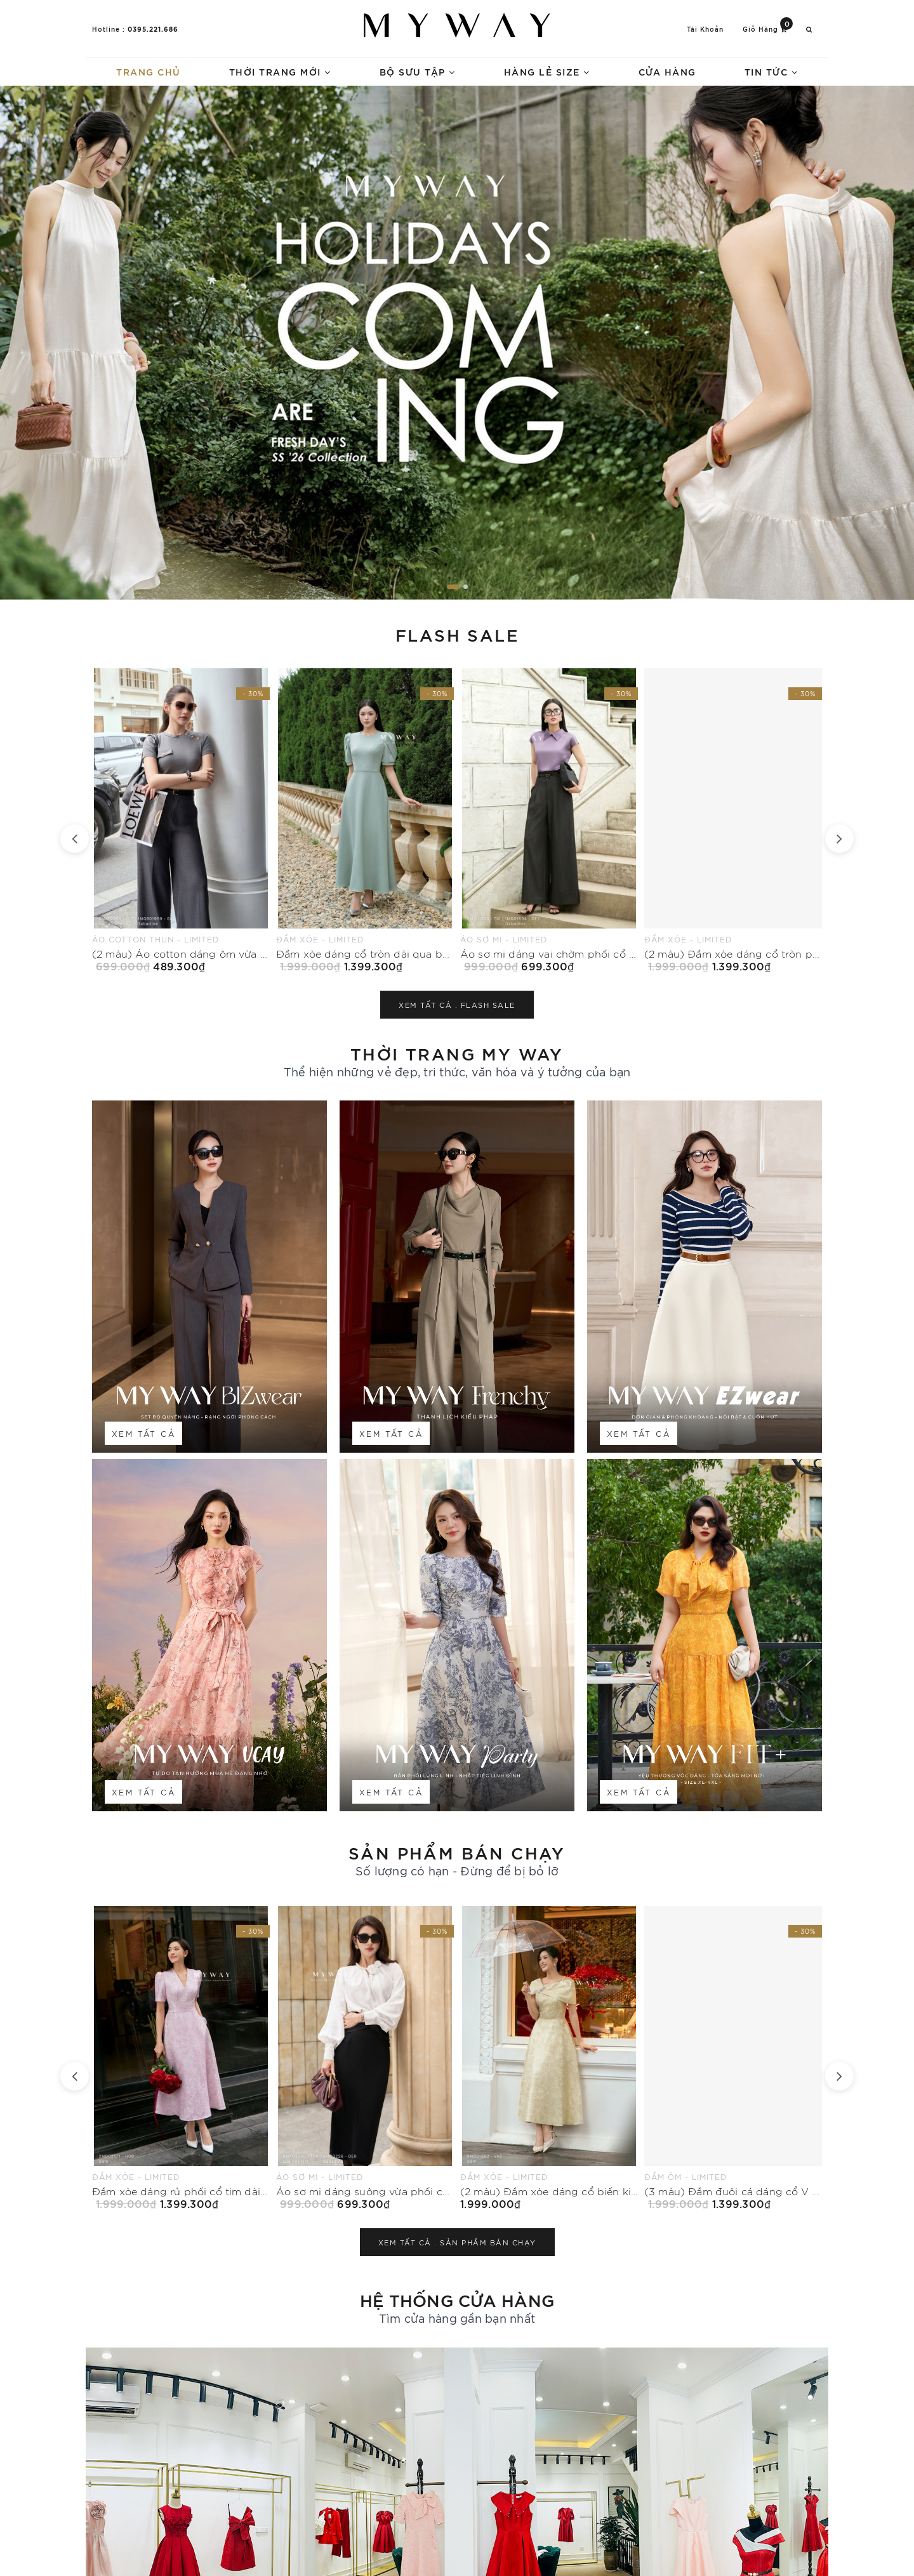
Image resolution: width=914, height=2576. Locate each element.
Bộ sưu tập (418, 71)
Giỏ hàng (768, 28)
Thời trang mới (280, 71)
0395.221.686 (153, 28)
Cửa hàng (667, 71)
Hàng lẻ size (547, 71)
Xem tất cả (143, 1433)
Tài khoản (705, 29)
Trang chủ (148, 71)
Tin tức (771, 71)
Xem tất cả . (457, 1004)
